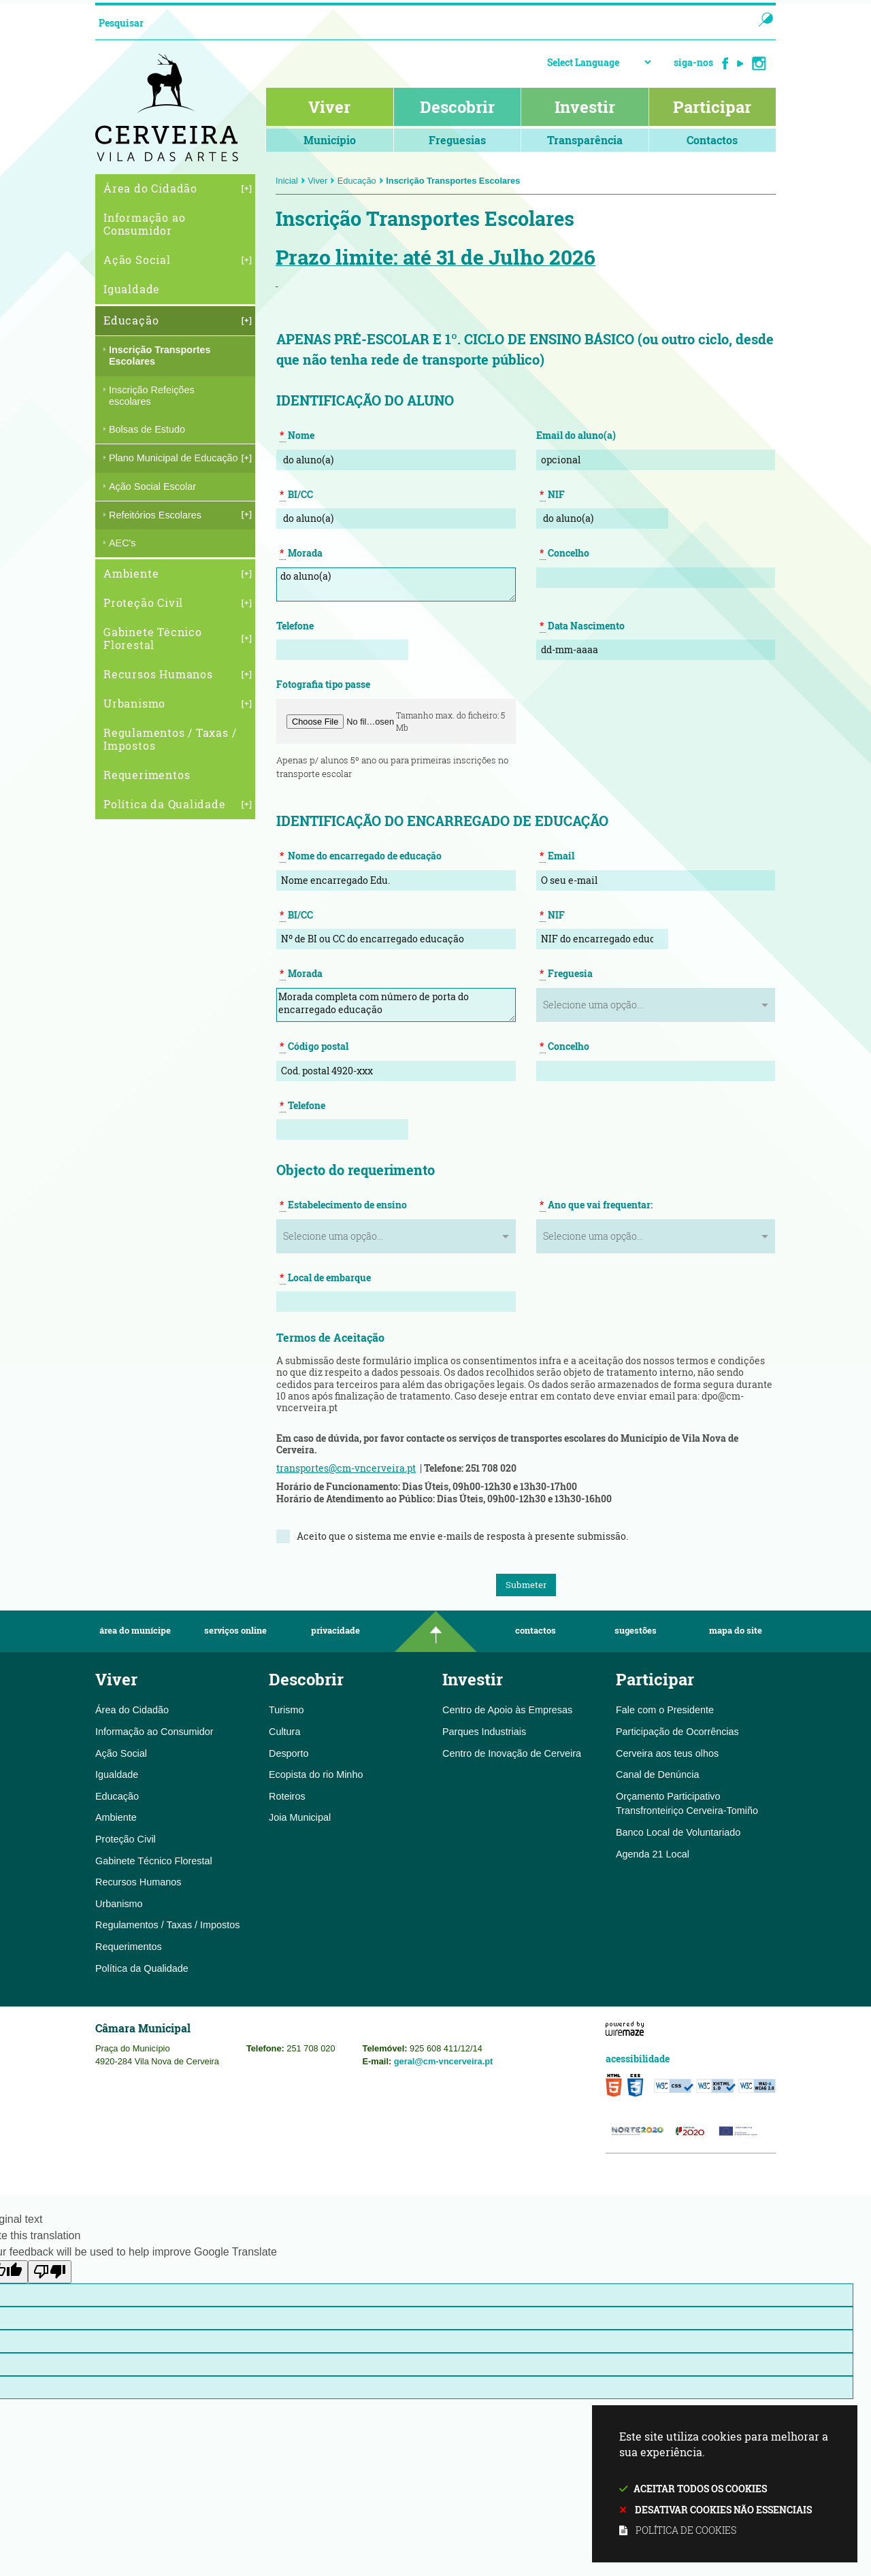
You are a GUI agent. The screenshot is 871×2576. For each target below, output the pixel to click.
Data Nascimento (582, 626)
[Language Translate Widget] (598, 62)
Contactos (535, 1630)
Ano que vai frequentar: (596, 1205)
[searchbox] (410, 22)
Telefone (295, 625)
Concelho (564, 553)
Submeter (526, 1585)
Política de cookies (686, 2530)
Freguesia (566, 973)
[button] (341, 721)
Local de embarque (325, 1278)
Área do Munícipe (135, 1630)
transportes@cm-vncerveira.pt (346, 1468)
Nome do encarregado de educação (361, 856)
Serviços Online (235, 1630)
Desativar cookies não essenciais (723, 2509)
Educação (361, 181)
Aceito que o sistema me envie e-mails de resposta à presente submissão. (462, 1536)
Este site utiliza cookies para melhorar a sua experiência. (724, 2484)
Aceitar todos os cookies (700, 2488)
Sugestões (635, 1630)
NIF (552, 494)
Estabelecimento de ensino (343, 1205)
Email (557, 856)
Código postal (314, 1046)
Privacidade (335, 1630)
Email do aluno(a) (576, 435)
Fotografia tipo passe (323, 684)
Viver (321, 181)
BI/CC (296, 494)
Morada (301, 553)
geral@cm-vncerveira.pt (443, 2061)
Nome (297, 435)
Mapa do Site (735, 1630)
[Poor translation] (49, 2271)
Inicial (291, 181)
